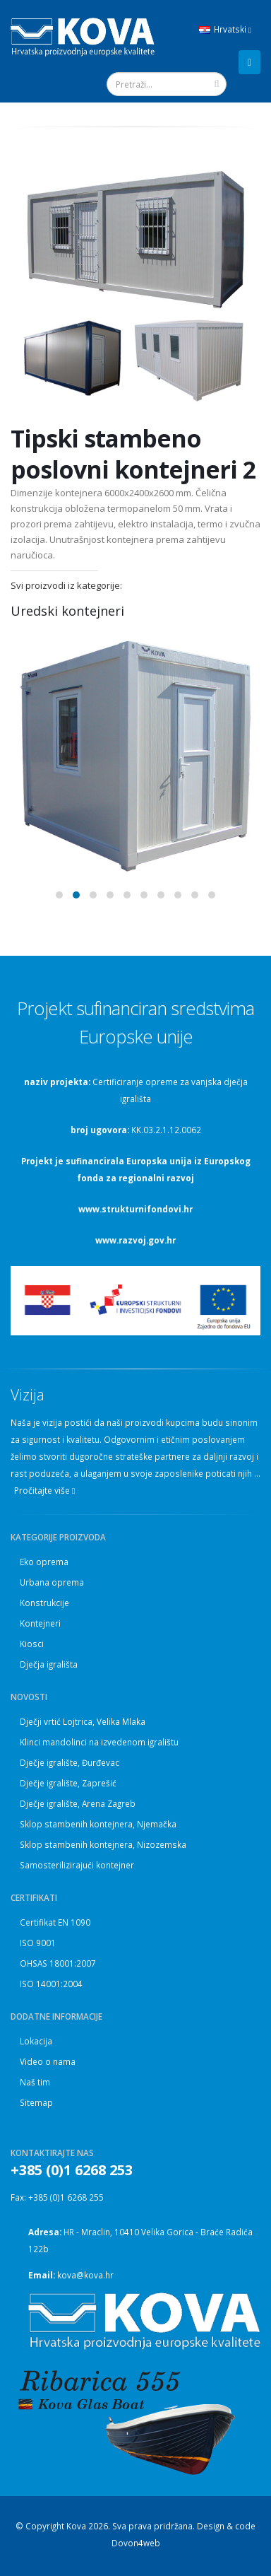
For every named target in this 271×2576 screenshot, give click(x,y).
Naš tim (35, 2082)
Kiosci (32, 1643)
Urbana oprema (52, 1582)
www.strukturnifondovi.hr (135, 1208)
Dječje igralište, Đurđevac (69, 1762)
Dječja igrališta (49, 1664)
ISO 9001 (38, 1942)
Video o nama (48, 2061)
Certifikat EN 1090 (55, 1922)
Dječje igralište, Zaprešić (68, 1782)
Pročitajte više (44, 1491)
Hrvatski (225, 29)
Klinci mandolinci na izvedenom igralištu (99, 1741)
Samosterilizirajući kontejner (77, 1864)
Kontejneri (40, 1623)
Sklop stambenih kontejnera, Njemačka (98, 1823)
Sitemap (36, 2102)
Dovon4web (136, 2542)
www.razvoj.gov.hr (135, 1240)
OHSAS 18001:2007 (58, 1963)
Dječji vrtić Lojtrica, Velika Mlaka (82, 1721)
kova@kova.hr (85, 2275)
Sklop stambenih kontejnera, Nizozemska (103, 1844)
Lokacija (36, 2041)
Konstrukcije (44, 1602)
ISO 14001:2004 (51, 1983)
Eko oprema (44, 1561)
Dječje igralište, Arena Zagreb (78, 1803)
